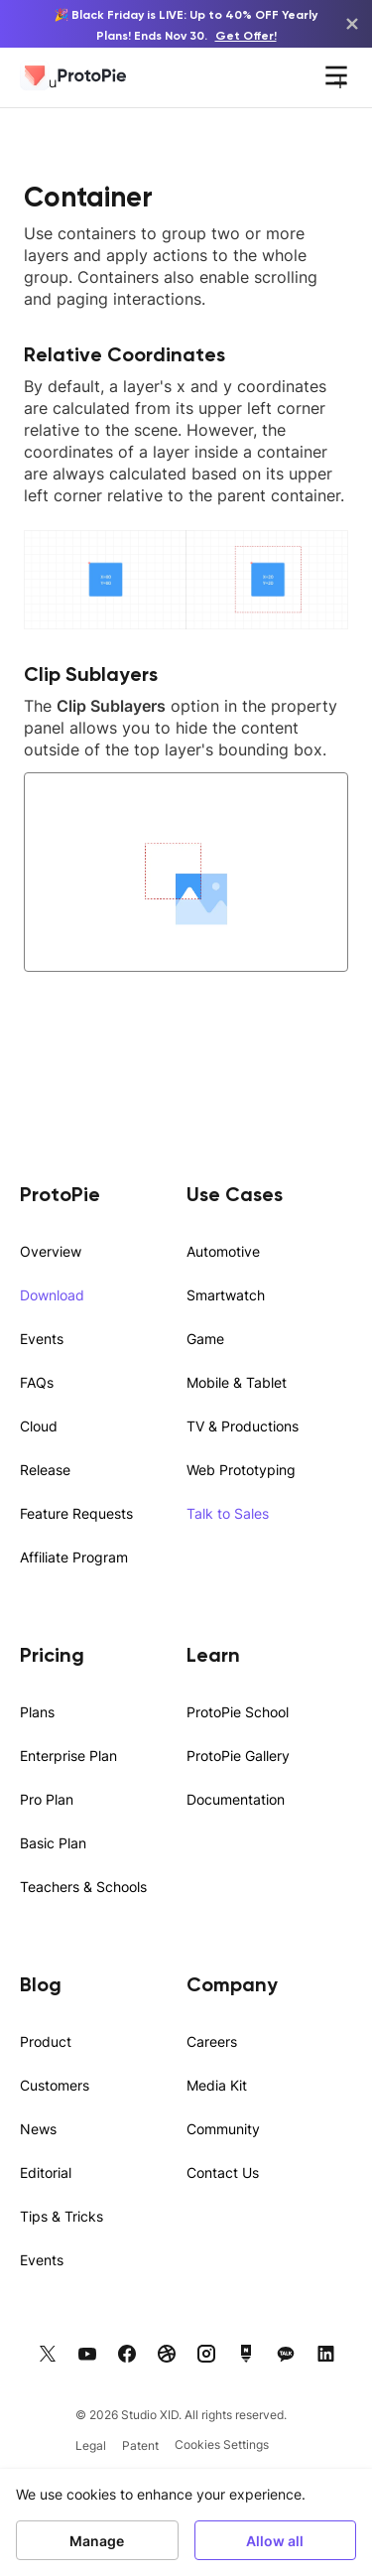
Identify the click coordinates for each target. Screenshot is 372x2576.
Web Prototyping (241, 1469)
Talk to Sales (227, 1513)
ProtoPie (60, 1193)
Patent (140, 2445)
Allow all (275, 2540)
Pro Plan (46, 1799)
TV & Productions (242, 1426)
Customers (54, 2085)
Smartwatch (225, 1295)
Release (45, 1469)
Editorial (45, 2172)
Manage (96, 2540)
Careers (211, 2041)
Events (41, 1338)
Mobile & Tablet (236, 1382)
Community (223, 2128)
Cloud (39, 1426)
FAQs (37, 1382)
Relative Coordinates (124, 353)
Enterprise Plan (68, 1755)
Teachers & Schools (83, 1886)
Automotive (223, 1251)
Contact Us (222, 2172)
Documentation (235, 1799)
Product (45, 2041)
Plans (37, 1711)
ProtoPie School (237, 1711)
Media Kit (216, 2085)
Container (88, 196)
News (38, 2128)
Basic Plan (53, 1842)
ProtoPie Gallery (238, 1755)
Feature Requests (76, 1513)
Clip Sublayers (91, 673)
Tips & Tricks (61, 2216)
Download (52, 1295)
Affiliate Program (74, 1557)
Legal (90, 2445)
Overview (50, 1251)
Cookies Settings (222, 2444)
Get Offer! (246, 35)
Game (205, 1338)
